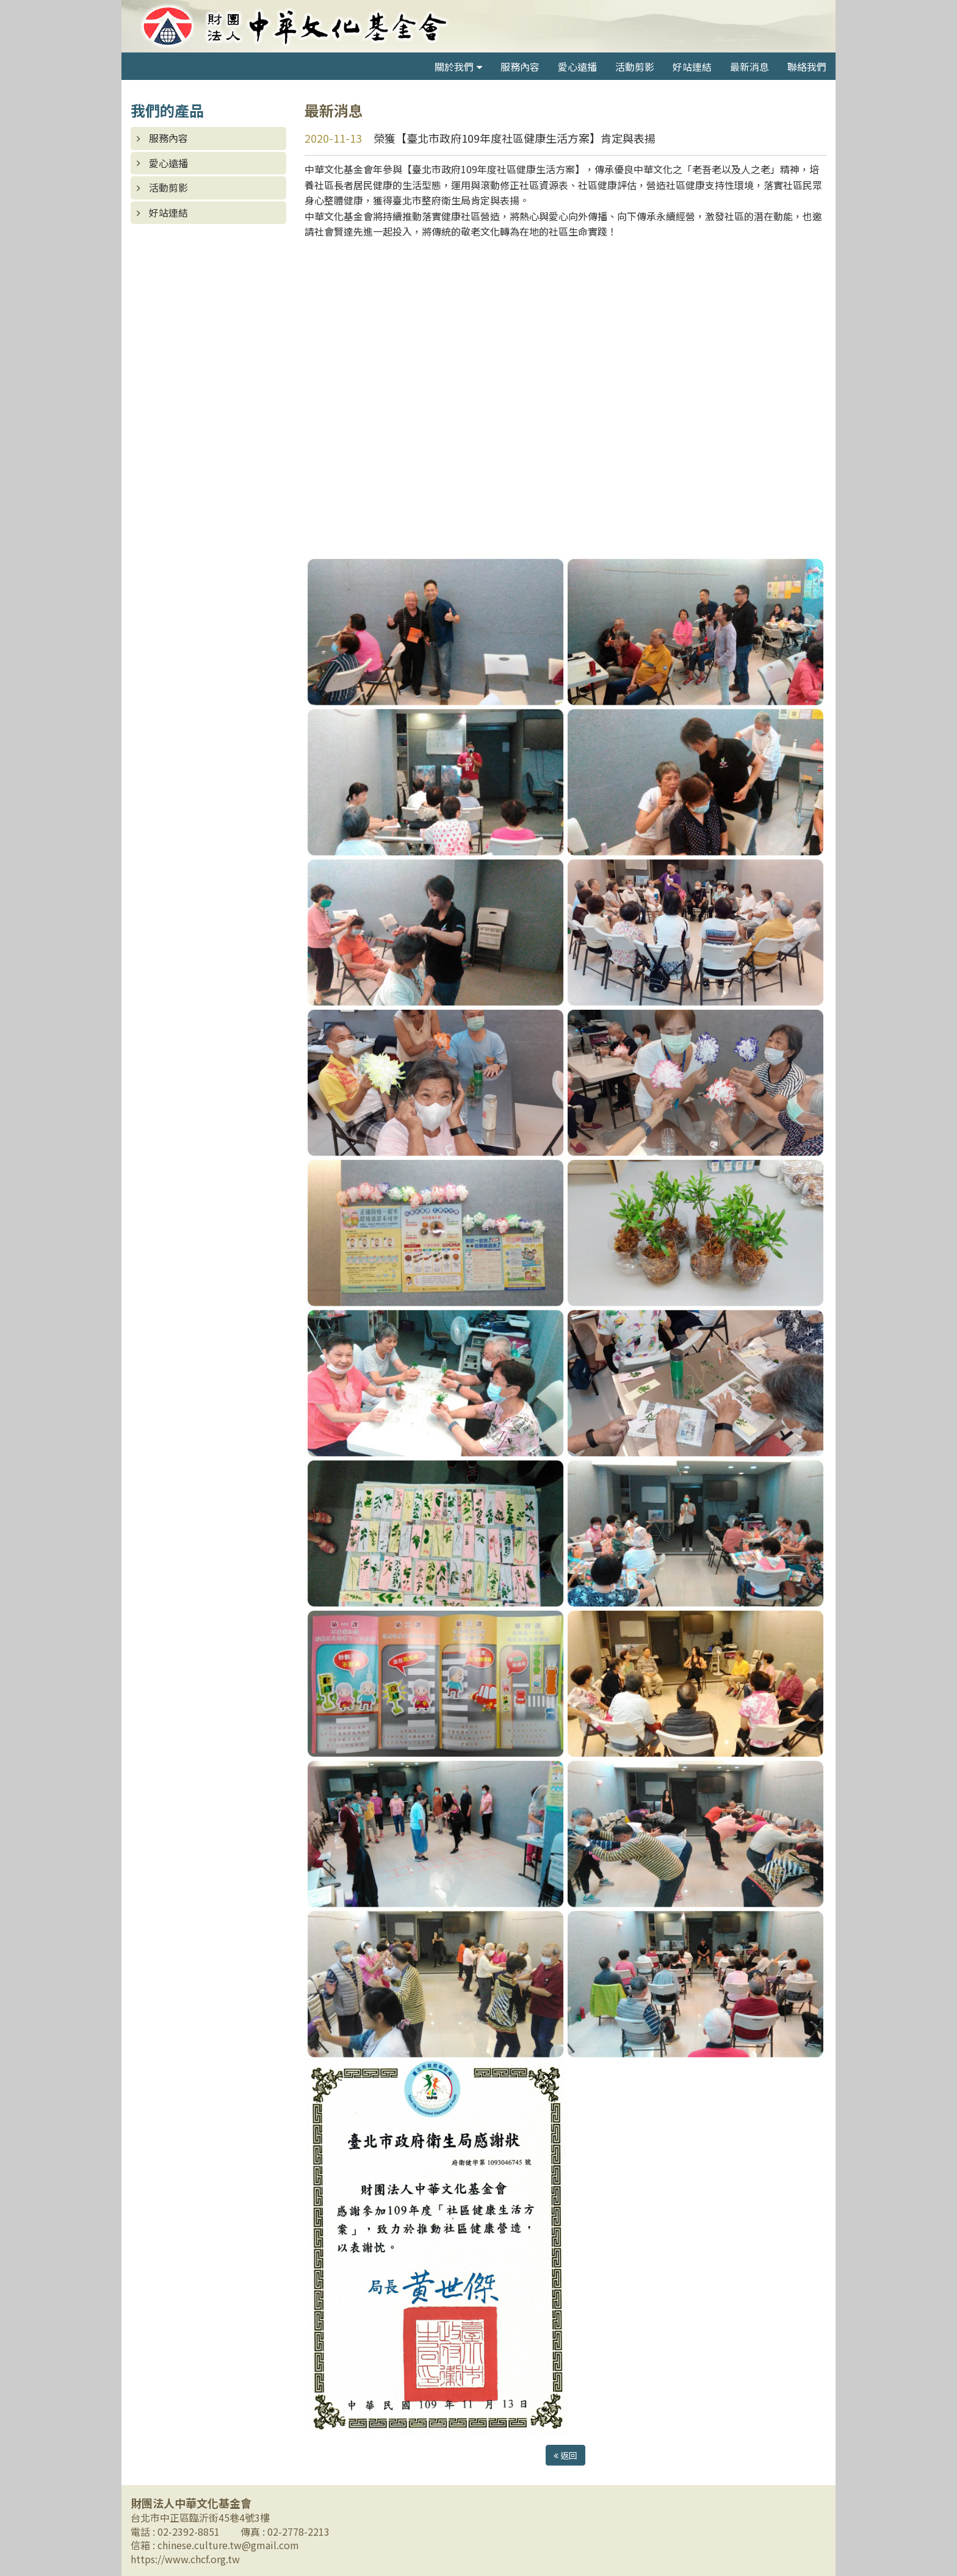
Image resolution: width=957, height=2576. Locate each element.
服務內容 (520, 66)
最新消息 (749, 66)
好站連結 (692, 66)
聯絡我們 (806, 66)
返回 (565, 2455)
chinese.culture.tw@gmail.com (228, 2545)
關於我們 (454, 66)
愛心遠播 (577, 66)
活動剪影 (634, 66)
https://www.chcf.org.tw (185, 2559)
